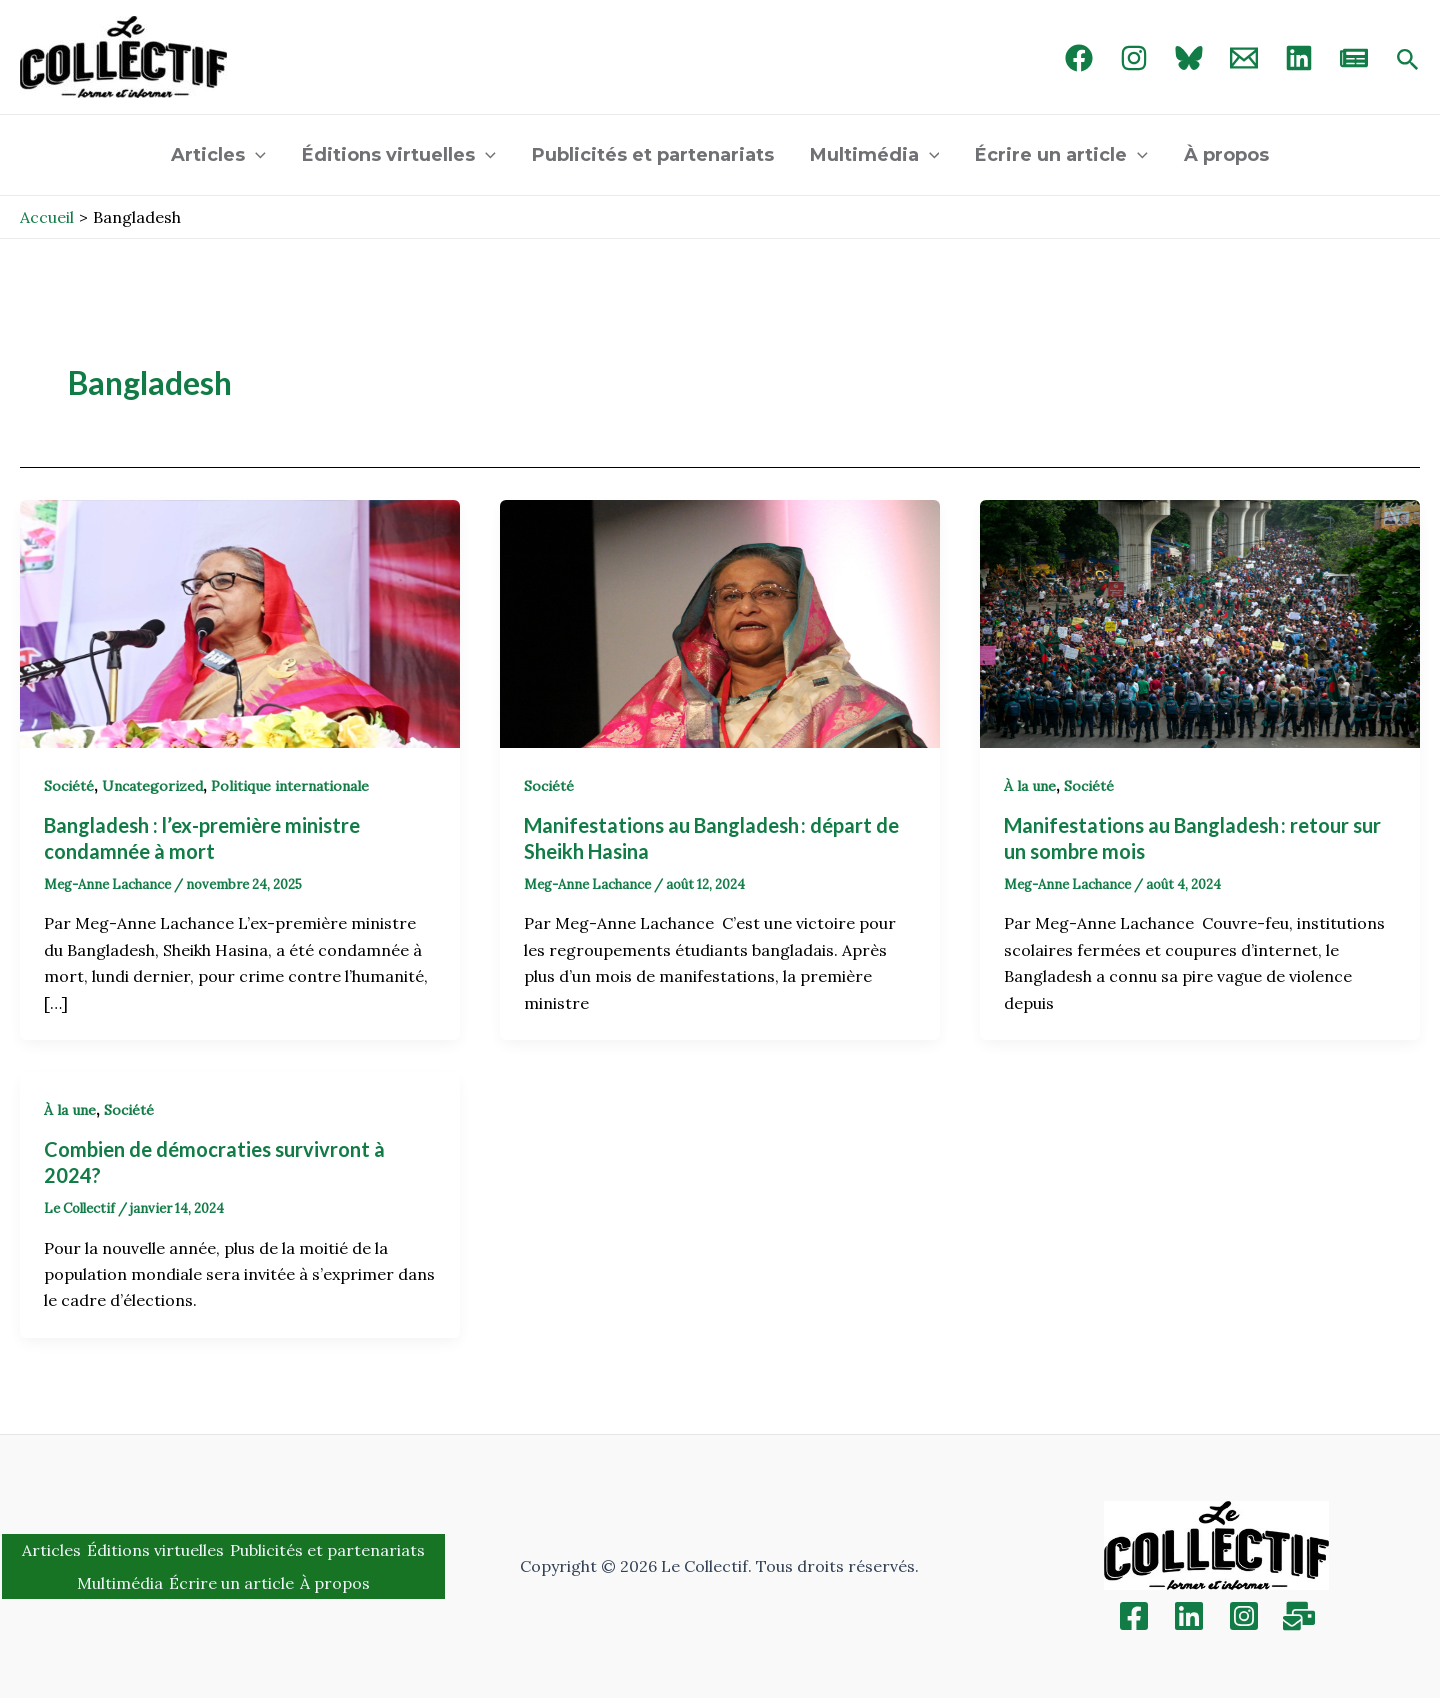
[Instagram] (1134, 58)
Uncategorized (152, 786)
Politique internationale (290, 786)
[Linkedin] (1189, 1616)
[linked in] (1299, 58)
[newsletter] (1354, 58)
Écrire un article (1061, 155)
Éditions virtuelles (399, 155)
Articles (218, 155)
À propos (1226, 155)
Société (69, 786)
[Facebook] (1079, 58)
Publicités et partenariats (653, 155)
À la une (1030, 786)
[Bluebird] (1189, 58)
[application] (255, 155)
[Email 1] (1244, 58)
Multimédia (875, 155)
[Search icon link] (1408, 61)
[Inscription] (1299, 1616)
